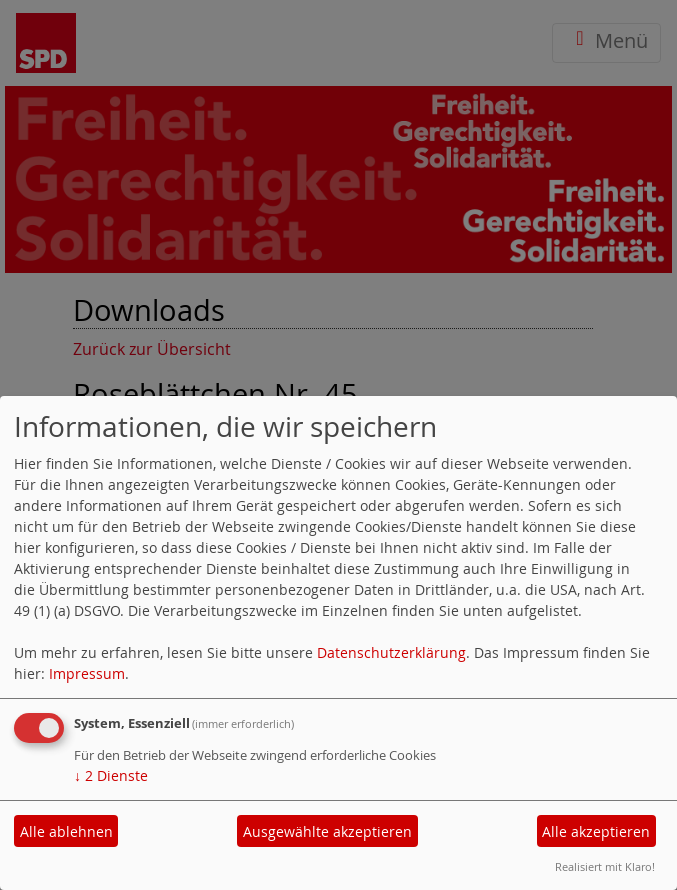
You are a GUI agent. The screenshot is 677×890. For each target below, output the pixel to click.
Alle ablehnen (66, 831)
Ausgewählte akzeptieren (327, 831)
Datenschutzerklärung (391, 652)
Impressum (87, 673)
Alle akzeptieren (596, 831)
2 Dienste (111, 775)
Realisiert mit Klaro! (605, 866)
